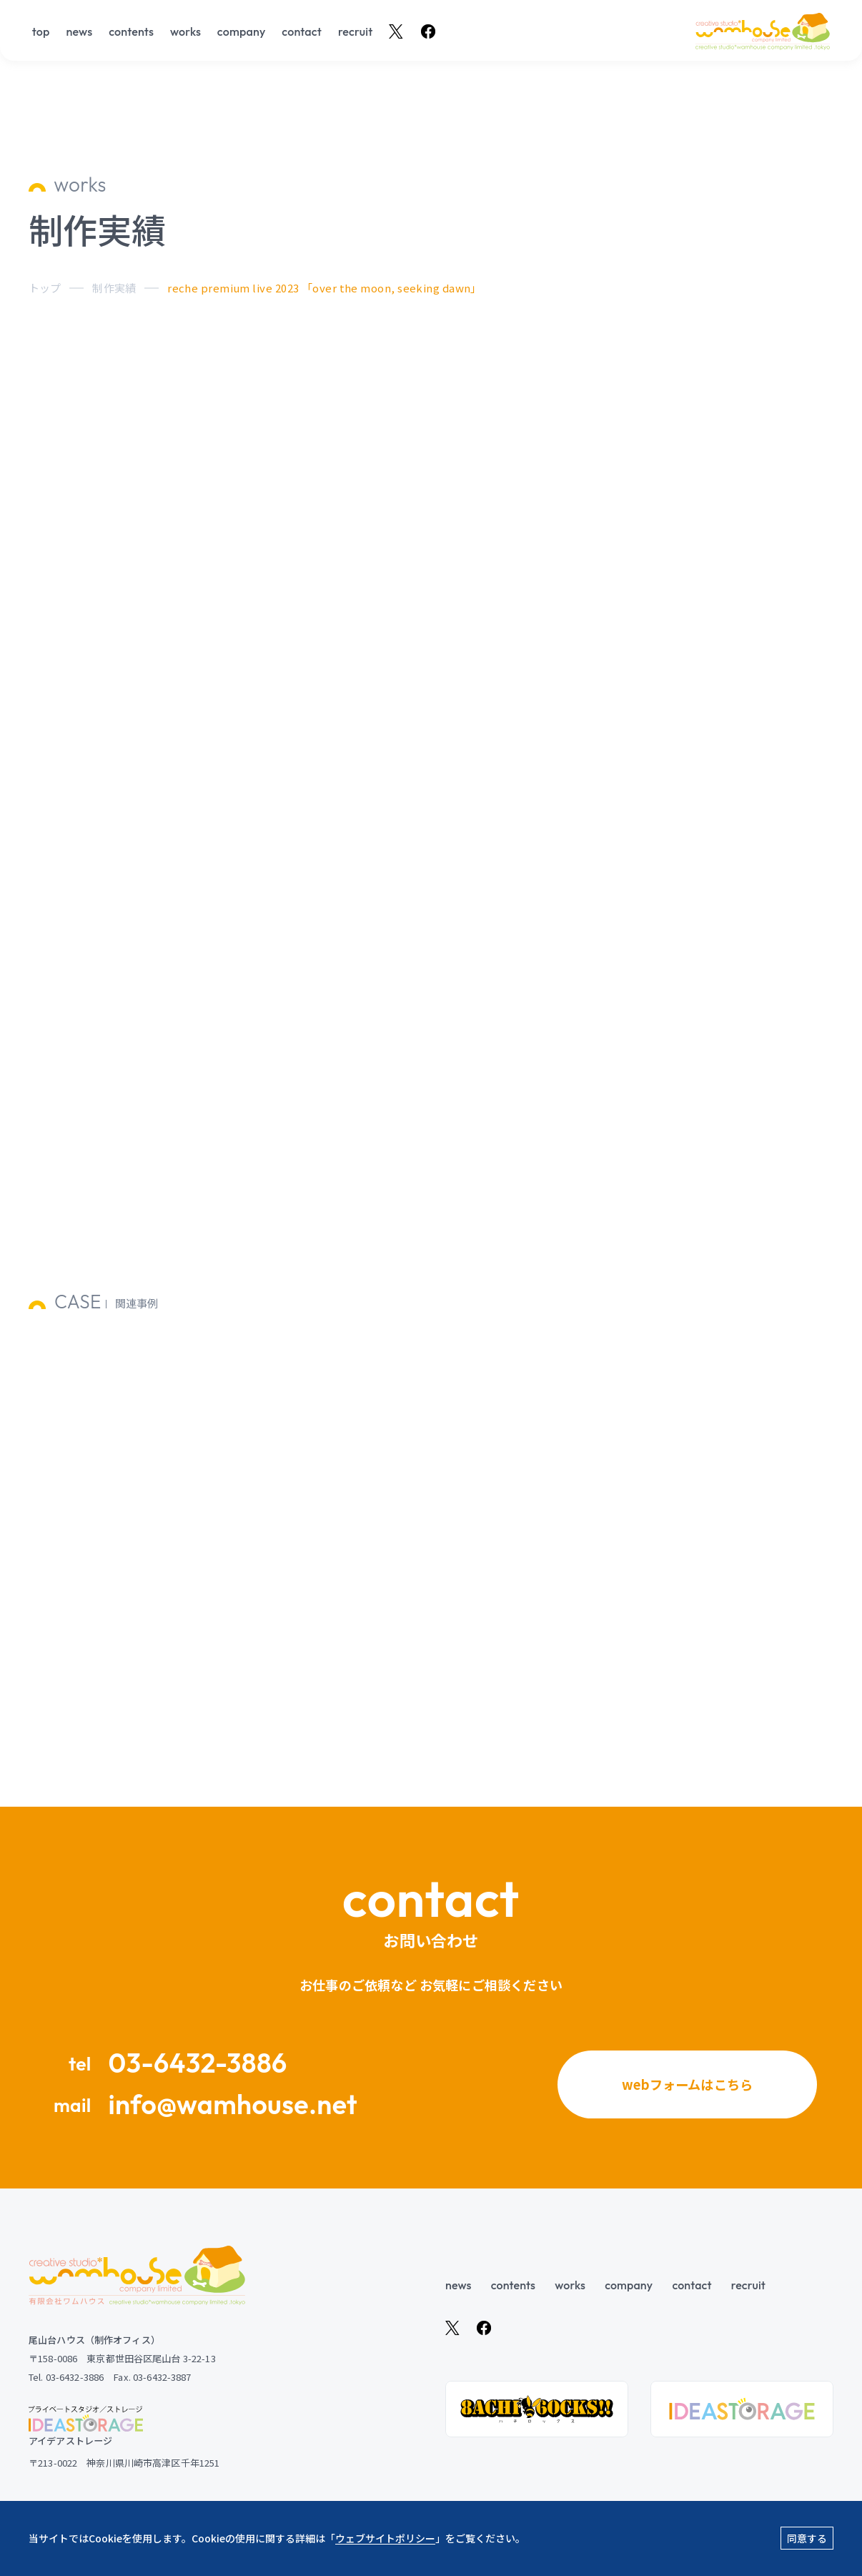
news (79, 32)
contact (302, 32)
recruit (355, 32)
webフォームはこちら (687, 2083)
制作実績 (114, 287)
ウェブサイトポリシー (385, 2538)
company (241, 32)
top (41, 32)
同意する (807, 2538)
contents (131, 32)
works (185, 32)
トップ (45, 287)
